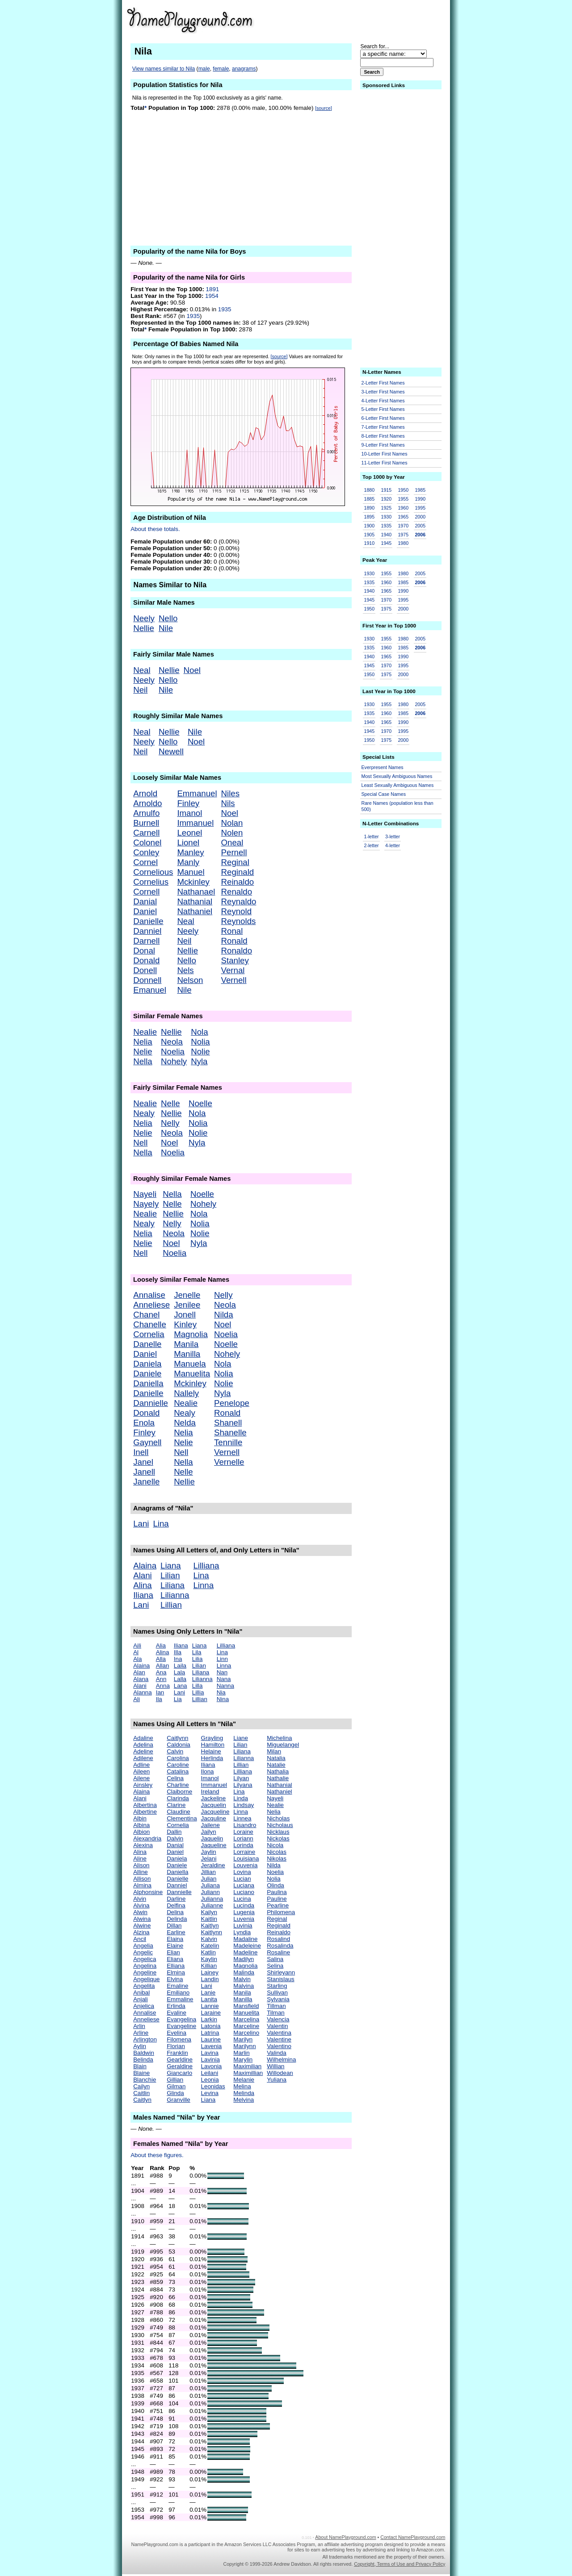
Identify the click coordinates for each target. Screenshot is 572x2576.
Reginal (235, 862)
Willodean (280, 2073)
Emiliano (178, 1992)
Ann (161, 1679)
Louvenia (245, 1865)
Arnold (145, 793)
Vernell (234, 980)
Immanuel (195, 823)
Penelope (231, 1403)
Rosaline (278, 1952)
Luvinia (242, 1925)
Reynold (236, 911)
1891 (212, 289)
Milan (274, 1751)
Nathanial (194, 901)
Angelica (144, 1959)
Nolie (200, 1051)
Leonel (189, 832)
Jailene (210, 1825)
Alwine (142, 1925)
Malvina (243, 1985)
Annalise (149, 1295)
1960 (403, 507)
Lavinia (210, 2059)
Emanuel (149, 990)
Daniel (145, 911)
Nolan (232, 823)
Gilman (176, 2086)
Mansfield (246, 2006)
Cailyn (141, 2086)
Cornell (146, 891)
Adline (141, 1764)
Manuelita (192, 1373)
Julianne (212, 1905)
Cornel (145, 862)
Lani (141, 1523)
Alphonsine (148, 1892)
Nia (221, 1692)
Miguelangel (283, 1744)
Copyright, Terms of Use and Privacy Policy (399, 2564)
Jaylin (208, 1851)
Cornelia (148, 1334)
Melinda (243, 2093)
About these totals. (155, 529)
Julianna (212, 1898)
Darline (176, 1898)
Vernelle (229, 1462)
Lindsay (243, 1805)
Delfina (176, 1905)
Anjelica (143, 2006)
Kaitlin (209, 1918)
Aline (140, 1858)
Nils (228, 803)
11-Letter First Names (385, 462)
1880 (369, 490)
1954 (212, 296)
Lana (180, 1685)
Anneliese (151, 1304)
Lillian (171, 1605)
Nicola (275, 1845)
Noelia (173, 1051)
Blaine (141, 2073)
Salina (275, 1959)
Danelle (147, 1344)
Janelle (146, 1481)
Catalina (178, 1771)
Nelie (142, 1051)
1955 (403, 499)
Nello (168, 618)
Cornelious (153, 872)
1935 (224, 309)
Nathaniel (194, 911)
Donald (146, 960)
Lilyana (242, 1784)
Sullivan (277, 1992)
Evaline (176, 2012)
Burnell (146, 823)
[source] (323, 108)
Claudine (178, 1811)
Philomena (281, 1912)
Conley (146, 852)
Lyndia (242, 1932)
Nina (223, 1699)
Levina (210, 2093)
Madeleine (247, 1945)
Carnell (146, 832)
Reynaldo (239, 901)
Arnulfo (146, 813)
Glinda (175, 2093)
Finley (188, 803)
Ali (136, 1699)
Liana (170, 1565)
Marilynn (244, 2046)
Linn (222, 1659)
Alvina (141, 1905)
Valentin (277, 2026)
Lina (160, 1523)
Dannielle (150, 1403)
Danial (145, 901)
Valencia (278, 2019)
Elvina (175, 1979)
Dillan (174, 1925)
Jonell (185, 1314)
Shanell (228, 1422)
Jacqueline (215, 1811)
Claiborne (179, 1791)
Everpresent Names (383, 767)
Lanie (208, 1992)
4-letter (392, 845)
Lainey (210, 1972)
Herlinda (212, 1758)
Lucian (242, 1878)
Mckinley (193, 882)
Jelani (209, 1858)
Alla (161, 1659)
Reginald (237, 872)
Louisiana (246, 1858)
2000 (420, 516)
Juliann (210, 1892)
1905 (369, 534)
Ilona (207, 1771)
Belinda (143, 2059)
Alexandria (147, 1838)
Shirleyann (281, 1972)
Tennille (228, 1442)
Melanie (243, 2079)
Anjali (140, 1999)
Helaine (211, 1751)
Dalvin (175, 1838)
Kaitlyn (210, 1925)
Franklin (177, 2052)
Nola (199, 1032)
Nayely (146, 1204)
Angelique (146, 1979)
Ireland (210, 1791)
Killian (209, 1965)
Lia (178, 1699)
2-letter (371, 845)
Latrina (210, 2032)
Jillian (208, 1872)
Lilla (197, 1685)
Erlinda (176, 2006)
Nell (140, 1142)
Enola (144, 1422)
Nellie (143, 628)
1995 (420, 507)
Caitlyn (142, 2099)
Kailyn (209, 1912)
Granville (178, 2099)
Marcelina (246, 2019)
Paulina (276, 1892)
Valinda (276, 2052)
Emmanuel (197, 793)
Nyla (199, 1061)
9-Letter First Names (383, 444)
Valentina (279, 2032)
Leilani (210, 2073)
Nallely (186, 1393)
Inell (140, 1452)
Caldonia (178, 1744)
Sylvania (278, 1999)
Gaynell (147, 1442)
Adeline (143, 1751)
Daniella (148, 1383)
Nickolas (278, 1838)
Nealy (144, 1113)
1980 (403, 543)
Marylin (242, 2059)
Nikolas (276, 1858)
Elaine (175, 1945)
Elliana (176, 1965)
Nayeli (144, 1194)
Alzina (141, 1932)
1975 (403, 534)
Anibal (141, 1992)
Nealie (145, 1032)
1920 (386, 499)
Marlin (241, 2052)
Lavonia (211, 2066)
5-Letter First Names (383, 409)
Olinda (275, 1885)
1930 (386, 516)
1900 (369, 525)
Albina (141, 1825)
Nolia (200, 1041)
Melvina (243, 2099)
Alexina (143, 1845)
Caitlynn (177, 1738)
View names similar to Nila (163, 69)
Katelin (210, 1945)
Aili (137, 1645)
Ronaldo (236, 950)
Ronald (234, 940)
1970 (403, 525)
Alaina (144, 1565)
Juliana (210, 1885)
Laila (180, 1665)
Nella (142, 1061)
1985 (420, 490)
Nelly (170, 1123)
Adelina (143, 1744)
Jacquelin (213, 1805)
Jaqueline (214, 1845)
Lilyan (241, 1778)
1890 (369, 507)
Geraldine (180, 2066)
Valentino (279, 2046)
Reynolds (238, 921)
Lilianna (174, 1595)
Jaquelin (212, 1838)
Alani (142, 1575)
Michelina (279, 1738)
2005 (420, 525)
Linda (240, 1798)
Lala (179, 1672)
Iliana (143, 1595)
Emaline (177, 1985)
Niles (230, 793)
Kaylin (209, 1959)
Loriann (243, 1838)
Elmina (176, 1972)
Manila (186, 1344)
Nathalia (278, 1771)
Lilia (197, 1659)
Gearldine (180, 2059)
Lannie (210, 2006)
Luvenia (243, 1918)
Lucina (242, 1898)
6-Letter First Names (383, 418)
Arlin (139, 2026)
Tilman (276, 2012)
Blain (140, 2066)
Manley (190, 852)
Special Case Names (384, 794)
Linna (203, 1585)
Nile (166, 628)
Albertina (145, 1805)
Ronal (232, 931)
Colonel (147, 842)
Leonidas (213, 2086)
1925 (386, 507)
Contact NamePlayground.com (412, 2537)
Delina (175, 1912)
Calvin (175, 1751)
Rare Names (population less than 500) (397, 806)
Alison (141, 1865)
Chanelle (149, 1324)
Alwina (142, 1918)
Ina (178, 1659)
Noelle (200, 1103)
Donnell (147, 980)
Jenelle (187, 1295)
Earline (176, 1932)
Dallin (174, 1831)
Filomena (179, 2039)
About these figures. (157, 2155)
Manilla (187, 1354)
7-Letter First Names (383, 427)
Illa (177, 1652)
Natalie (276, 1764)
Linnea (242, 1818)
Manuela (190, 1363)
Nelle (170, 1103)
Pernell (234, 852)
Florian (176, 2046)
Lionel (188, 842)
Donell (145, 970)
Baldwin (143, 2052)
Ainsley (142, 1784)
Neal (141, 670)
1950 (403, 490)
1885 (369, 499)
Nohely (174, 1061)
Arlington (145, 2039)
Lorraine (244, 1851)
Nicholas (278, 1818)
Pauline (276, 1898)
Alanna (142, 1692)
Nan (222, 1672)
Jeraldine (213, 1865)
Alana (140, 1679)
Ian (160, 1692)
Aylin (139, 2046)
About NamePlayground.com (345, 2537)
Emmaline (180, 1999)
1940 (386, 534)
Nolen (232, 832)
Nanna (225, 1685)
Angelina (144, 1965)
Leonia (210, 2079)
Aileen (141, 1771)
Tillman (276, 2006)
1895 (369, 516)
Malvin (242, 1979)
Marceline (246, 2026)
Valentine (279, 2039)
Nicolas (276, 1851)
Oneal (232, 842)
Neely (144, 618)
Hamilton (213, 1744)
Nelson (190, 980)
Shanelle (230, 1432)
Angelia (143, 1945)
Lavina (210, 2052)
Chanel (146, 1314)
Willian (275, 2066)
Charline (178, 1784)
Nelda (185, 1422)
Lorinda (243, 1845)
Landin (210, 1979)
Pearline (278, 1905)
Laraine (211, 2012)
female (221, 69)
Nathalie (278, 1778)
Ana (161, 1672)
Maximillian (248, 2073)
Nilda (223, 1314)
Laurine (211, 2039)
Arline (140, 2032)
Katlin (208, 1952)
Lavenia (211, 2046)
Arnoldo (147, 803)
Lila (197, 1652)
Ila (159, 1699)
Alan (139, 1672)
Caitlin (141, 2093)
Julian (209, 1878)
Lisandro (244, 1825)
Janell (144, 1471)
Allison (142, 1878)
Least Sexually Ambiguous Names (398, 785)
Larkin (209, 2019)
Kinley (185, 1324)
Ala (137, 1659)
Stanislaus (280, 1979)
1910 (369, 543)
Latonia (211, 2026)
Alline (140, 1872)
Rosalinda (280, 1945)
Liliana (172, 1585)
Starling (277, 1985)
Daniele (147, 1373)
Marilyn (242, 2039)
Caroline (178, 1764)
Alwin (140, 1912)
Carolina (178, 1758)
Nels (185, 970)
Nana (224, 1679)
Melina (242, 2086)
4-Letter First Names (383, 400)
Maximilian (247, 2066)
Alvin (139, 1898)
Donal (144, 950)
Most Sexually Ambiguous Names (397, 776)
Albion (141, 1831)
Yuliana (276, 2079)
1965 (403, 516)
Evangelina (181, 2019)
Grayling (212, 1738)
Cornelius (150, 882)
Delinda (177, 1918)
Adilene (143, 1758)
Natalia (276, 1758)
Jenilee (187, 1304)
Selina (275, 1965)
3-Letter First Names (383, 391)
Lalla (180, 1679)
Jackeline (213, 1798)
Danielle (148, 921)
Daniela (147, 1363)
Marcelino (246, 2032)
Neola (172, 1041)
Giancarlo (179, 2073)
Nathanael (196, 891)
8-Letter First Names (383, 436)
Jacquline (213, 1818)
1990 (420, 499)
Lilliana (206, 1565)
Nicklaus (278, 1831)
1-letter (371, 836)
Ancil (139, 1939)
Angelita (144, 1985)
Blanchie (144, 2079)
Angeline (144, 1972)
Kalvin (209, 1939)
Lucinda (243, 1905)
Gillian (175, 2079)
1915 (386, 490)
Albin (140, 1818)
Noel (192, 670)
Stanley (235, 960)
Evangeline (181, 2026)
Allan (162, 1665)
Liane (240, 1738)
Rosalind (278, 1939)
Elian (173, 1952)
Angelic (143, 1952)
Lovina (242, 1872)
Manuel (190, 872)
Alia (161, 1645)
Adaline (143, 1738)
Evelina (176, 2032)
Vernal (233, 970)
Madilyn (243, 1959)
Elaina (175, 1939)
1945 (386, 543)
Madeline (245, 1952)
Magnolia (191, 1334)
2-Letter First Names (383, 382)
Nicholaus (280, 1825)
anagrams (244, 69)
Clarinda (178, 1798)
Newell (171, 751)
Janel (143, 1462)
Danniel (147, 931)
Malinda (243, 1972)
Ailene (141, 1778)
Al (136, 1652)
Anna (163, 1685)
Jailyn (208, 1831)
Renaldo (236, 891)
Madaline (245, 1939)
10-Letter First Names (385, 453)
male (204, 69)
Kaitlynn (211, 1932)
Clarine (176, 1805)
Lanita (209, 1999)
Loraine (243, 1831)
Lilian (170, 1575)
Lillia (198, 1692)
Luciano (243, 1892)
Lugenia (243, 1912)
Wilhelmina (281, 2059)
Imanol (189, 813)
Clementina (182, 1818)
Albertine (145, 1811)
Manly (188, 862)
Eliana (175, 1959)
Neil (140, 689)
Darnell (146, 940)
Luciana (243, 1885)
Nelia (142, 1041)
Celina (175, 1778)
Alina (142, 1585)
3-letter (392, 836)
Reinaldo (237, 882)
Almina (142, 1885)
